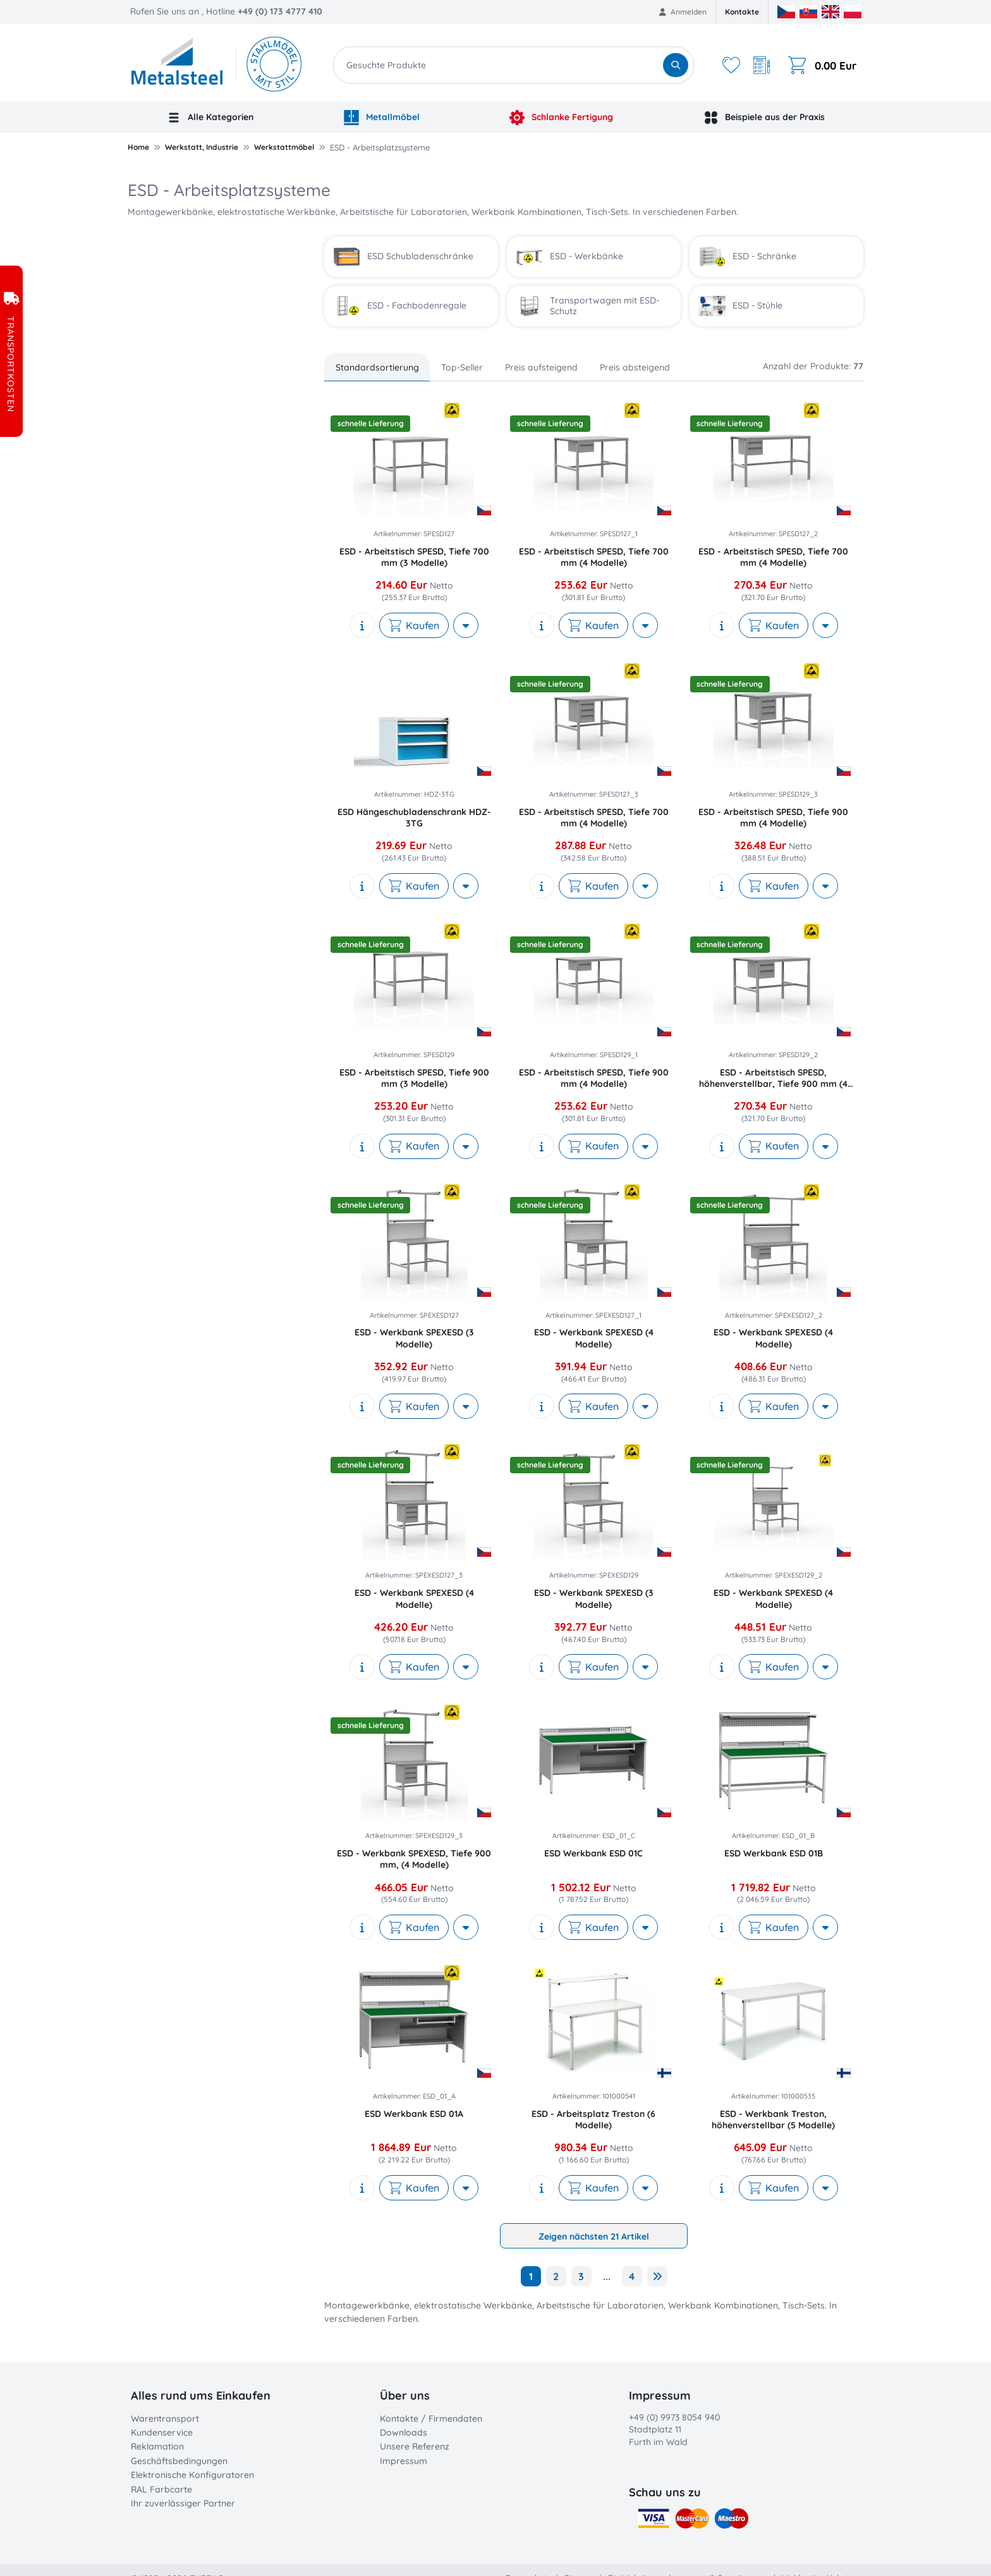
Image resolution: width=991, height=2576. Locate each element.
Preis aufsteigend (541, 367)
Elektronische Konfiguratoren (192, 2475)
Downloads (403, 2432)
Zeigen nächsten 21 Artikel (593, 2236)
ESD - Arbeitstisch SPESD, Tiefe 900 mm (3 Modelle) (414, 1078)
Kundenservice (162, 2432)
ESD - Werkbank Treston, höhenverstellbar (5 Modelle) (773, 2119)
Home (138, 147)
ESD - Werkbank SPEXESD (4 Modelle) (594, 1338)
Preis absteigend (635, 367)
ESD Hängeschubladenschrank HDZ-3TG (414, 817)
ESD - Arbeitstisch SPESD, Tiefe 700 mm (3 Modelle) (414, 557)
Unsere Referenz (414, 2446)
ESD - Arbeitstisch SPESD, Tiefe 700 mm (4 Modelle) (594, 557)
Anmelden (683, 11)
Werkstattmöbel (284, 147)
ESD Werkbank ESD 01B (773, 1853)
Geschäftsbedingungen (179, 2461)
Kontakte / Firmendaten (431, 2418)
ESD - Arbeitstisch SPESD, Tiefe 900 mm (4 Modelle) (773, 817)
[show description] (362, 625)
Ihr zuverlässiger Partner (183, 2503)
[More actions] (465, 625)
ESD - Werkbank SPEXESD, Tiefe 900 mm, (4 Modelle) (414, 1859)
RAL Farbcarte (161, 2489)
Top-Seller (462, 367)
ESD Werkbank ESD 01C (593, 1853)
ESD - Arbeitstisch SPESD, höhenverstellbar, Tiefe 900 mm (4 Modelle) (773, 1078)
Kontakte (742, 11)
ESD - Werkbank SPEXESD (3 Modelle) (414, 1338)
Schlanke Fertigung (561, 117)
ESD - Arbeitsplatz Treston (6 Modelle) (593, 2119)
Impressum (403, 2461)
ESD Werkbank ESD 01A (414, 2113)
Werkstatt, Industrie (201, 147)
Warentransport (165, 2418)
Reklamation (157, 2446)
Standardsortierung (377, 367)
